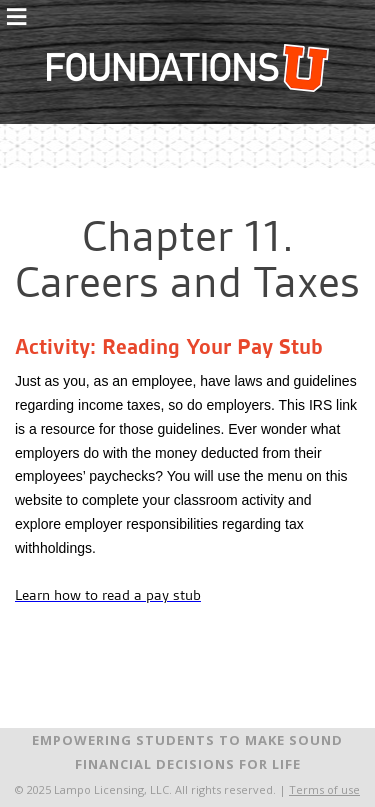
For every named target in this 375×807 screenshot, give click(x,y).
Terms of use (324, 789)
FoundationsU (188, 68)
